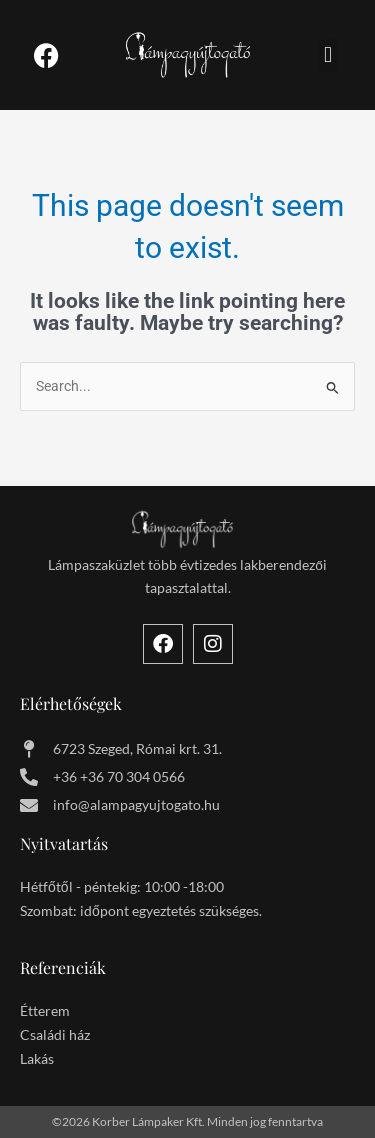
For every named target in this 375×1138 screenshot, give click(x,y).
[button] (328, 55)
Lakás (37, 1058)
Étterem (45, 1010)
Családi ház (55, 1034)
